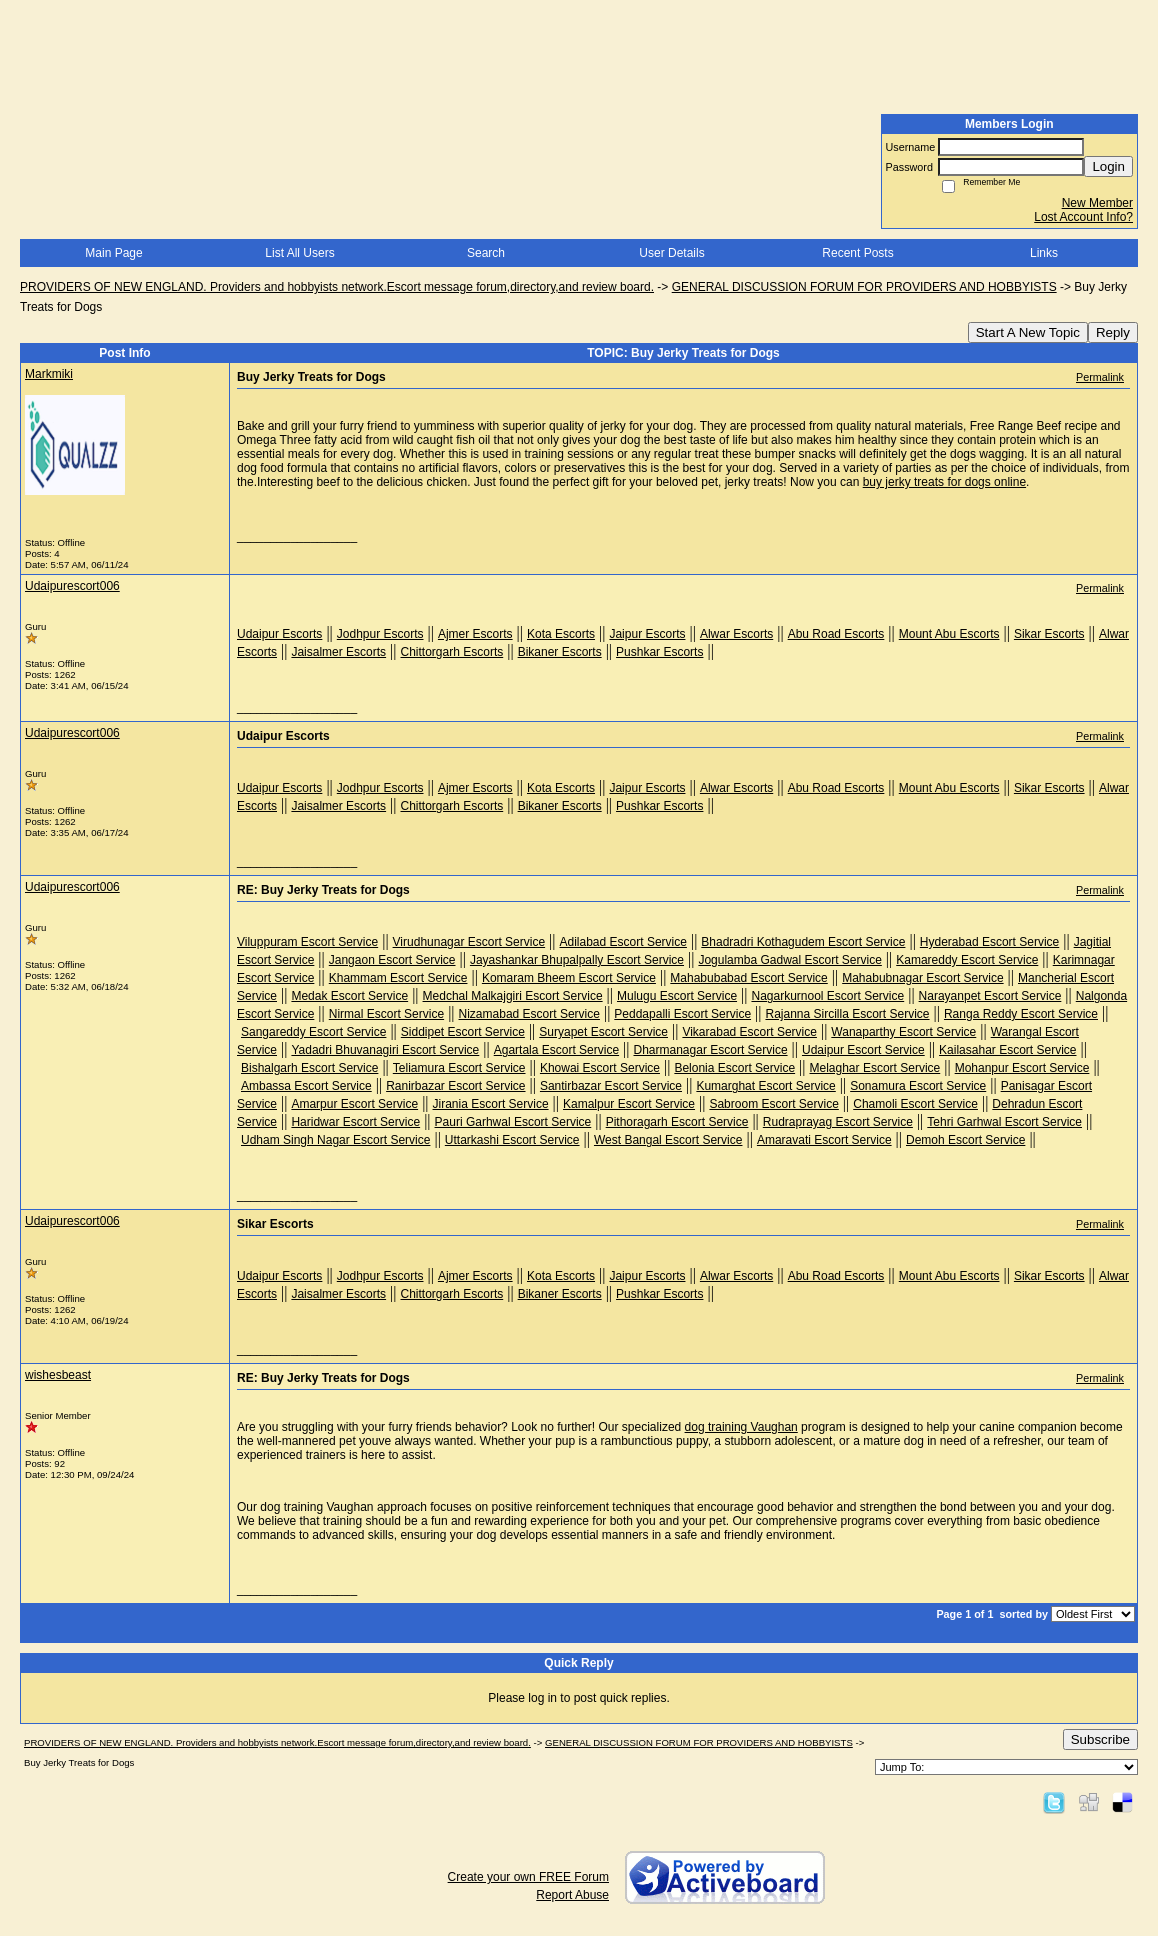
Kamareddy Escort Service (967, 960)
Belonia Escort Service (734, 1068)
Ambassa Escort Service (306, 1086)
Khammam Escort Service (398, 978)
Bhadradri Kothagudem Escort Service (803, 942)
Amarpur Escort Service (354, 1104)
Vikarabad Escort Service (749, 1032)
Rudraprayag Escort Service (838, 1122)
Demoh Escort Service (965, 1140)
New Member (1097, 203)
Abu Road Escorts (836, 634)
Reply (1113, 332)
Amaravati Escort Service (824, 1140)
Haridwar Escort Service (355, 1122)
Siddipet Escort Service (463, 1032)
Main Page (113, 253)
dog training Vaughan (741, 1427)
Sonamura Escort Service (918, 1086)
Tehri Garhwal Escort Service (1004, 1122)
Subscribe (1100, 1739)
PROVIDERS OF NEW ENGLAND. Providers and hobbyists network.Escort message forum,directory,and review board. (337, 287)
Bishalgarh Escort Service (309, 1068)
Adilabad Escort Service (623, 942)
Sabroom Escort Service (773, 1104)
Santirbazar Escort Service (611, 1086)
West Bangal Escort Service (668, 1140)
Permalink (1100, 377)
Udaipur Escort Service (863, 1050)
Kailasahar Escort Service (1007, 1050)
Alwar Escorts (736, 634)
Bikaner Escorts (560, 652)
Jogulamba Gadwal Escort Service (789, 960)
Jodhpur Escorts (380, 634)
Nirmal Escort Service (386, 1014)
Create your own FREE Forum (528, 1877)
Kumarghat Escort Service (765, 1086)
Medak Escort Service (349, 996)
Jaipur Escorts (647, 634)
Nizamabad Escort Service (529, 1014)
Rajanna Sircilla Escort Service (847, 1014)
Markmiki (49, 374)
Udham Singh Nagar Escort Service (335, 1140)
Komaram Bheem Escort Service (569, 978)
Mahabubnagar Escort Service (922, 978)
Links (1044, 253)
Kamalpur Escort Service (629, 1104)
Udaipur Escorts (279, 634)
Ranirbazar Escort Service (455, 1086)
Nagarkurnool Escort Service (827, 996)
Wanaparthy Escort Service (903, 1032)
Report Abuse (572, 1895)
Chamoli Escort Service (915, 1104)
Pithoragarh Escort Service (677, 1122)
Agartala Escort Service (556, 1050)
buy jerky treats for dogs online (944, 482)
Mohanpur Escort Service (1022, 1068)
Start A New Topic (1028, 332)
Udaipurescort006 (72, 586)
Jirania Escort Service (491, 1104)
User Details (671, 253)
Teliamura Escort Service (459, 1068)
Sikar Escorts (1049, 634)
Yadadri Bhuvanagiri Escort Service (385, 1050)
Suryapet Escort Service (603, 1032)
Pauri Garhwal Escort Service (513, 1122)
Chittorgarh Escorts (452, 652)
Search (486, 253)
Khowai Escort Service (600, 1068)
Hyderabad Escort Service (989, 942)
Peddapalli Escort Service (682, 1014)
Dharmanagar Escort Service (711, 1050)
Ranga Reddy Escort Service (1021, 1014)
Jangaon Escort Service (392, 960)
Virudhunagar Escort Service (469, 942)
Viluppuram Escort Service (307, 942)
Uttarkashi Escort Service (512, 1140)
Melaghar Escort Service (875, 1068)
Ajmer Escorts (475, 634)
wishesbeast (58, 1375)
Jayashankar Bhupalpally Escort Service (577, 960)
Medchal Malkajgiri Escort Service (513, 996)
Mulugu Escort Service (677, 996)
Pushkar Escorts (659, 652)
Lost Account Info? (1083, 217)
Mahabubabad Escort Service (748, 978)
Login (1108, 166)
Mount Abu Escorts (949, 634)
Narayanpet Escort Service (990, 996)
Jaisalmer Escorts (338, 652)
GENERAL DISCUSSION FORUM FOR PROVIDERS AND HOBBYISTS (864, 287)
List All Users (299, 253)
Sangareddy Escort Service (313, 1032)
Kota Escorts (561, 634)
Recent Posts (857, 253)
